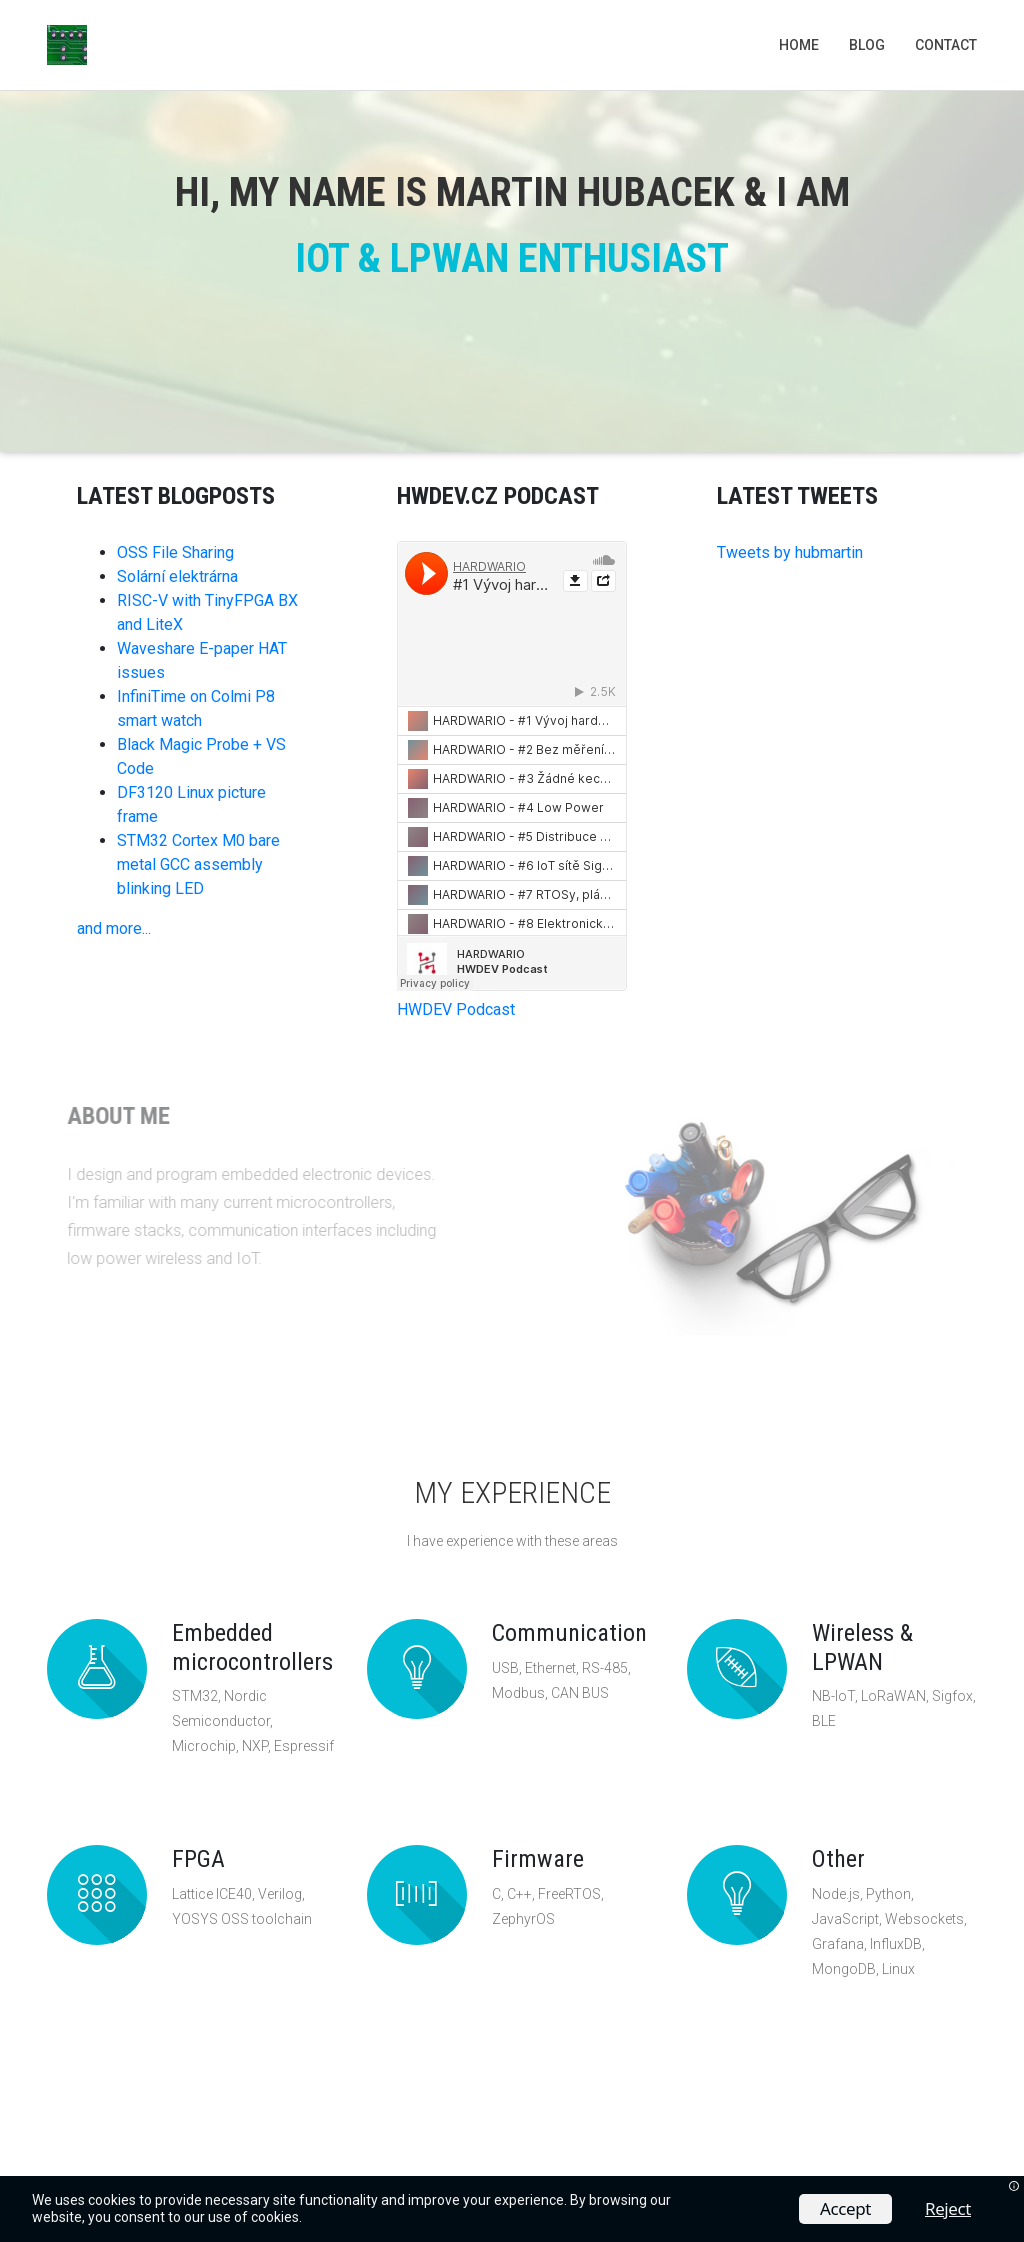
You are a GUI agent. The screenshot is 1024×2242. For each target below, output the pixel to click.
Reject (948, 2208)
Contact (946, 45)
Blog (867, 45)
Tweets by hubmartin (790, 552)
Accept (845, 2208)
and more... (114, 928)
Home (799, 45)
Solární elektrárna (177, 576)
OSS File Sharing (175, 552)
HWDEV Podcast (456, 1009)
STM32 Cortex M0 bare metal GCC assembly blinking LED (198, 864)
